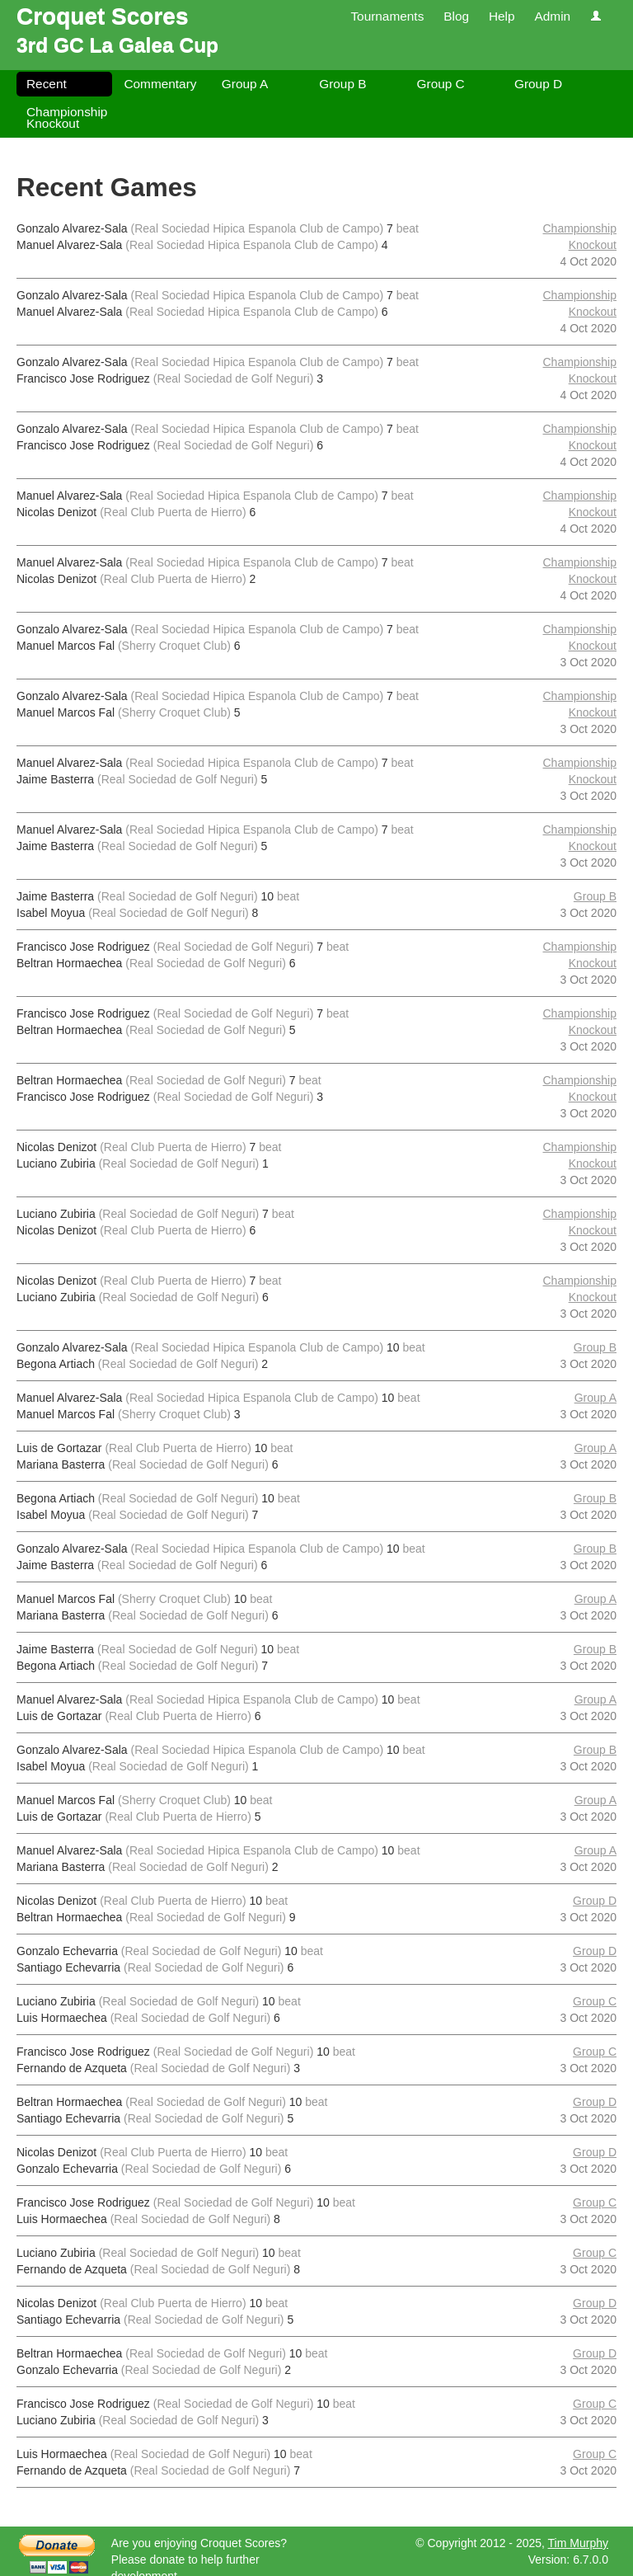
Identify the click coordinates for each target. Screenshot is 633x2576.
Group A (245, 84)
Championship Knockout (66, 117)
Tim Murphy (578, 2543)
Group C (441, 84)
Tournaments (387, 16)
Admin (552, 16)
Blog (456, 16)
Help (502, 16)
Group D (538, 84)
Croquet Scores (102, 16)
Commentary (160, 84)
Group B (342, 84)
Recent (46, 84)
